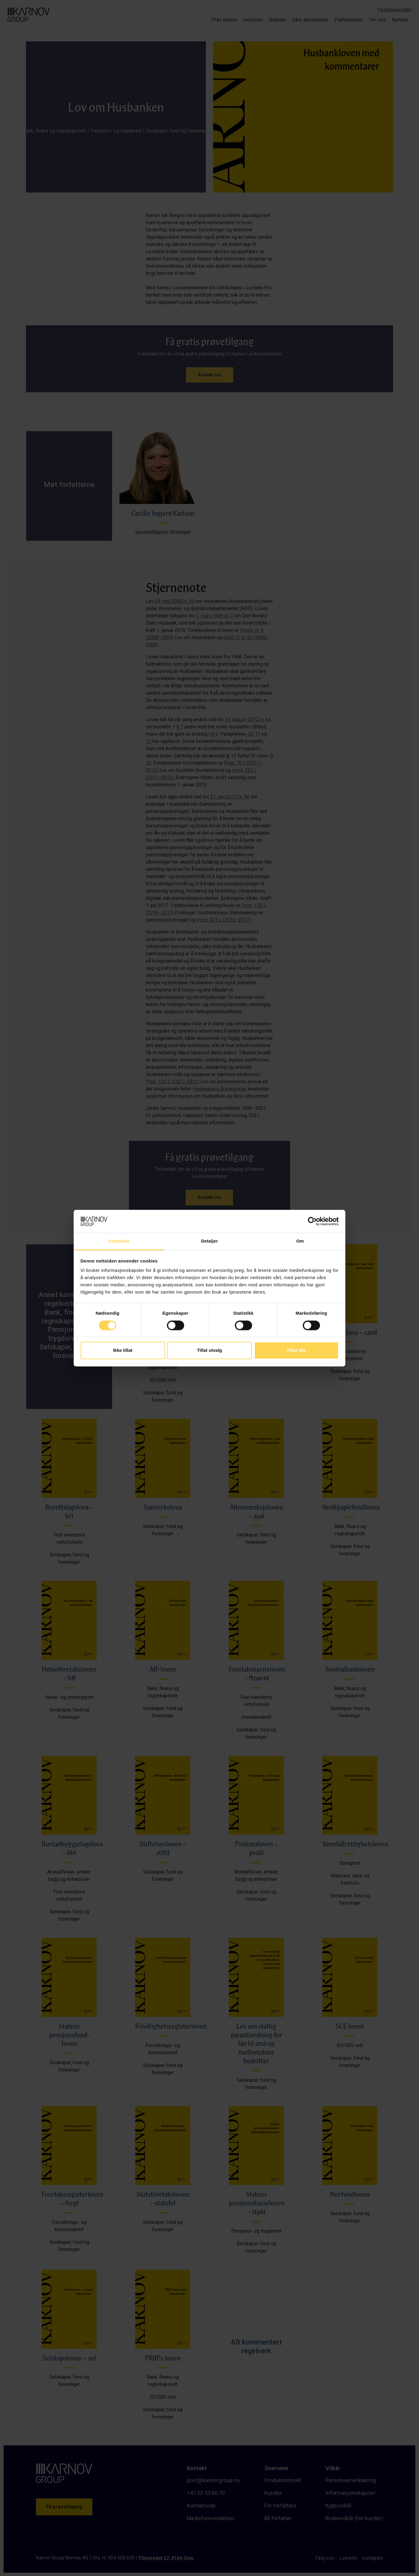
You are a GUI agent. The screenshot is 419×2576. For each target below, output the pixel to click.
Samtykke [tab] (119, 1241)
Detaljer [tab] (209, 1241)
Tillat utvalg (209, 1350)
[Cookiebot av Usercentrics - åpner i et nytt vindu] (312, 1221)
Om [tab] (300, 1241)
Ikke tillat (122, 1350)
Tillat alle (296, 1350)
